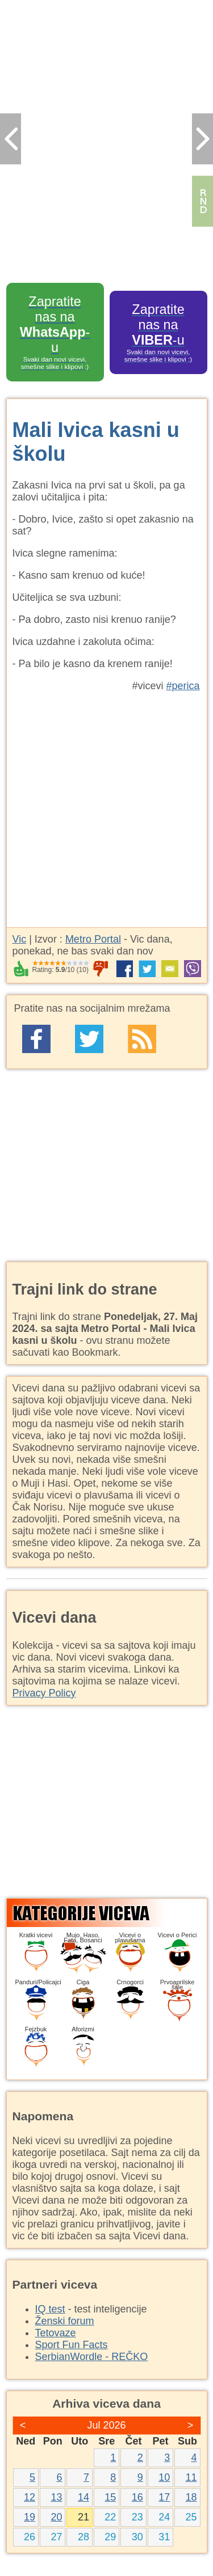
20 (56, 2517)
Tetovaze (55, 2333)
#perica (182, 685)
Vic (19, 939)
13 (56, 2497)
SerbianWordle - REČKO (91, 2356)
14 (83, 2497)
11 (191, 2477)
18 (191, 2497)
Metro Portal (93, 939)
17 (164, 2497)
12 (29, 2497)
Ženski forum (64, 2321)
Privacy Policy (44, 1693)
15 (110, 2497)
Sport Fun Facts (71, 2344)
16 (137, 2497)
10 (164, 2477)
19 (29, 2517)
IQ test (50, 2309)
